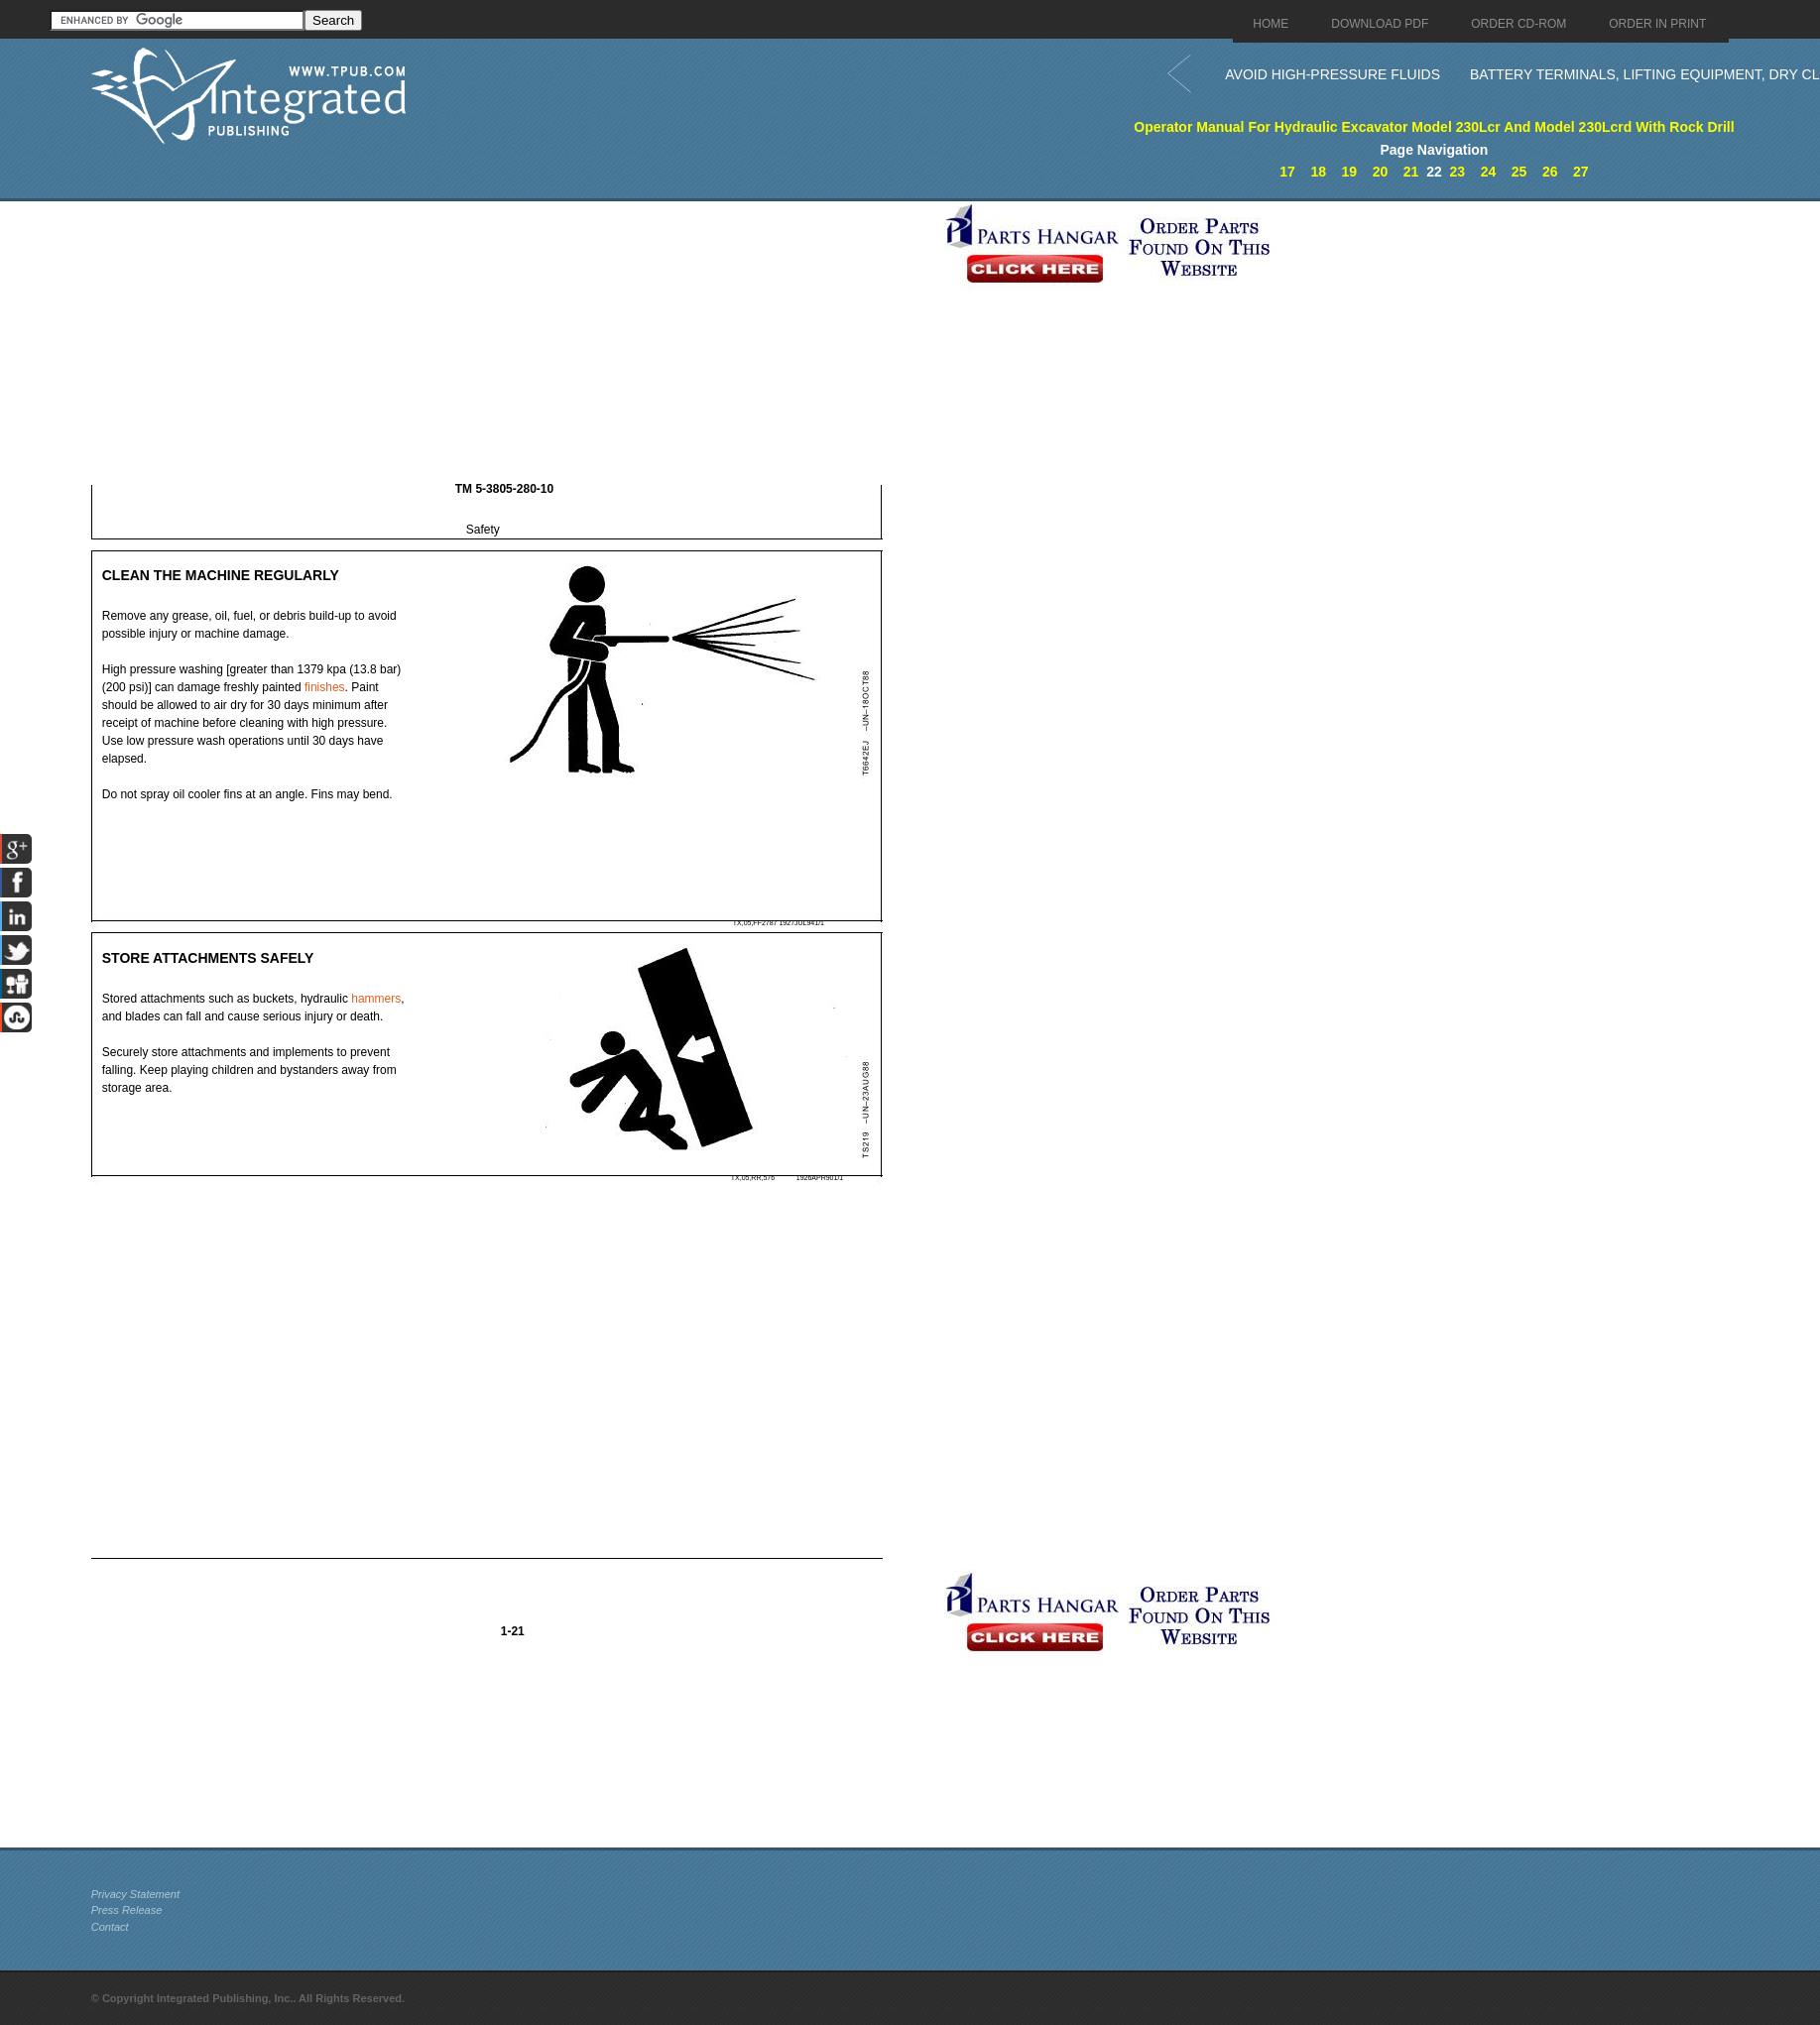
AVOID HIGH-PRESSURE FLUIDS (1332, 74)
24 (1489, 171)
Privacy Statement (135, 1894)
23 (1458, 171)
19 (1350, 171)
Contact (110, 1927)
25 (1519, 171)
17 (1287, 171)
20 (1381, 171)
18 (1318, 171)
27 (1581, 171)
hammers (376, 999)
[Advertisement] (512, 340)
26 (1550, 171)
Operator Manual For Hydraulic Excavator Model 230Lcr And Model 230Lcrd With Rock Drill (1434, 127)
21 (1411, 171)
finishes (324, 687)
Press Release (127, 1910)
